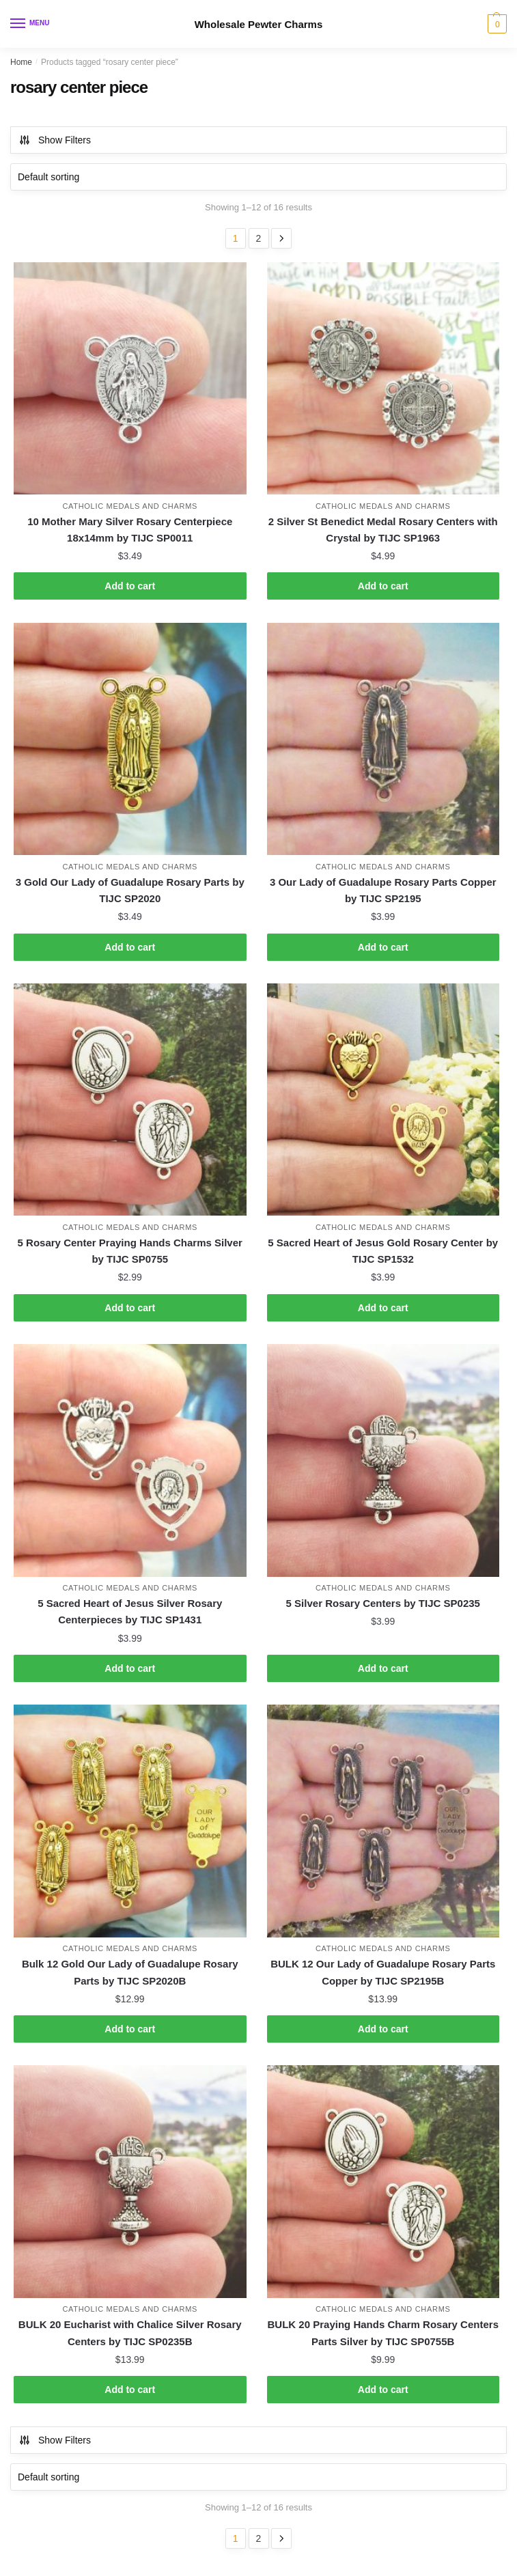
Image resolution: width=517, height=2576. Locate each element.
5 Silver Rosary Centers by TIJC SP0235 (383, 1603)
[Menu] (30, 24)
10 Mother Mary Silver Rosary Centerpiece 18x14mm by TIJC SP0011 (129, 530)
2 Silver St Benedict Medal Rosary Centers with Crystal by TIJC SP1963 (383, 530)
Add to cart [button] (129, 585)
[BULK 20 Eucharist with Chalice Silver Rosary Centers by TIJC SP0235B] (130, 2181)
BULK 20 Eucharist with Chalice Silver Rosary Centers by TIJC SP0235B (130, 2333)
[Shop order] (258, 177)
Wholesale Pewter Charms (259, 24)
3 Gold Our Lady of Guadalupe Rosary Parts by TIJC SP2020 (130, 890)
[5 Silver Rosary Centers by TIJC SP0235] (383, 1460)
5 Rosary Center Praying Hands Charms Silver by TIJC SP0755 (130, 1251)
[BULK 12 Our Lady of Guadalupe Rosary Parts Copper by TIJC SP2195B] (383, 1821)
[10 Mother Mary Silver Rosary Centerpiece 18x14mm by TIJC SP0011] (130, 378)
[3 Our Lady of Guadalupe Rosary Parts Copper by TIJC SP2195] (383, 739)
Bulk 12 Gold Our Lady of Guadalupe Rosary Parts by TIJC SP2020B (130, 1972)
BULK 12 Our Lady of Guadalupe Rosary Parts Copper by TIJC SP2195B (382, 1972)
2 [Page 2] (259, 238)
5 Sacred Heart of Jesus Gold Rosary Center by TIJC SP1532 (383, 1251)
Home (21, 62)
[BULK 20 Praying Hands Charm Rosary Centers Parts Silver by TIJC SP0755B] (383, 2181)
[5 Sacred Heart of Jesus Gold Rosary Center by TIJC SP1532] (383, 1099)
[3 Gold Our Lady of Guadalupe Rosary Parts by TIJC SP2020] (130, 739)
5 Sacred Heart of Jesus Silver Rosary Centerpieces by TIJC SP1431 (130, 1611)
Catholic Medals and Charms (129, 506)
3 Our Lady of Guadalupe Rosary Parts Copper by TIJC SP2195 (383, 890)
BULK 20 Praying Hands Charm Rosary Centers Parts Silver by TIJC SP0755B (383, 2333)
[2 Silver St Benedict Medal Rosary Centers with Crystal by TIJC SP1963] (383, 378)
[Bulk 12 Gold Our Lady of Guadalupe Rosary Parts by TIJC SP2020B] (130, 1821)
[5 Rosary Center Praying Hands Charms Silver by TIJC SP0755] (130, 1099)
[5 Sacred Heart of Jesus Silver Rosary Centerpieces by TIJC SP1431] (130, 1460)
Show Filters (54, 140)
